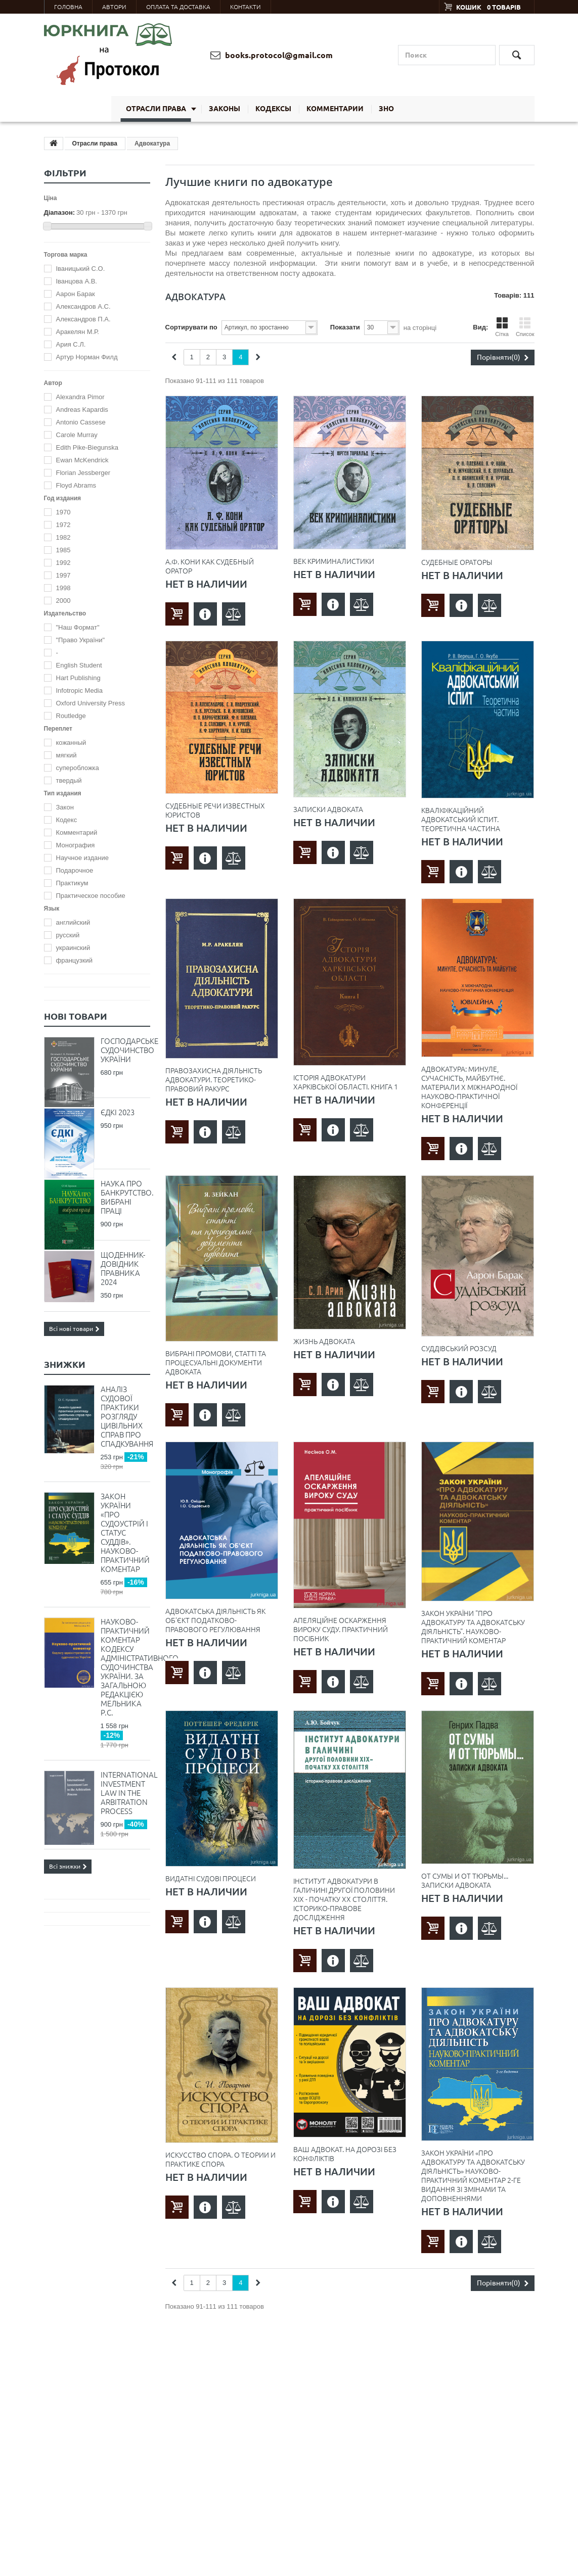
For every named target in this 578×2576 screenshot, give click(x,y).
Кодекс (66, 820)
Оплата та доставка (178, 7)
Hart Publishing (78, 678)
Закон (65, 807)
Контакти (245, 7)
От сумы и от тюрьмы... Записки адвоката (464, 1880)
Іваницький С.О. (80, 268)
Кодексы (273, 109)
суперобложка (77, 768)
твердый (69, 780)
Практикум (72, 883)
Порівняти (502, 357)
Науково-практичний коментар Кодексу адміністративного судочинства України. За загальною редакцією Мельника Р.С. (125, 1667)
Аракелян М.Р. (77, 332)
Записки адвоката (328, 809)
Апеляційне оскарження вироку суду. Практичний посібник (340, 1629)
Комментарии (335, 109)
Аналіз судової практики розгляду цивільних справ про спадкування (125, 1416)
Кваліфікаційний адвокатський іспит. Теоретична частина (460, 819)
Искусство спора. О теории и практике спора (220, 2159)
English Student (79, 665)
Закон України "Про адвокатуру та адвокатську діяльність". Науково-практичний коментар (473, 1627)
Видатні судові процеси (210, 1879)
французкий (74, 960)
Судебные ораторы (457, 562)
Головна (68, 7)
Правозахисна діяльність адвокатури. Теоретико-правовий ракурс (213, 1080)
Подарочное (75, 870)
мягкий (66, 755)
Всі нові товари (74, 1328)
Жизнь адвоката (324, 1342)
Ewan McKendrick (82, 460)
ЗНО (386, 109)
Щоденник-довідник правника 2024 (123, 1268)
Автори (114, 7)
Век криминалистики (333, 561)
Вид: (480, 327)
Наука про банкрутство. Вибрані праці (125, 1197)
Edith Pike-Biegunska (87, 447)
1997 (63, 575)
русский (68, 935)
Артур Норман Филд (87, 357)
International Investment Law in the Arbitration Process (125, 1793)
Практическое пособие (90, 895)
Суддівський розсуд (459, 1349)
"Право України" (80, 640)
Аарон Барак (75, 294)
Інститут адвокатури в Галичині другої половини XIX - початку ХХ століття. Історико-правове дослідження (344, 1899)
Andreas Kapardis (82, 409)
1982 (63, 537)
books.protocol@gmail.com (271, 55)
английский (73, 922)
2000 (63, 600)
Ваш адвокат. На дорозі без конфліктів (344, 2154)
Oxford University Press (90, 703)
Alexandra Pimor (80, 397)
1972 (63, 525)
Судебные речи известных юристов (215, 810)
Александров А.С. (83, 306)
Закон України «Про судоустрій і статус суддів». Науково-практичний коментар (125, 1532)
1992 (63, 562)
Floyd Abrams (76, 485)
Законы (224, 109)
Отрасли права (156, 109)
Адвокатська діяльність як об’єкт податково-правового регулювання (215, 1620)
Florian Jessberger (83, 472)
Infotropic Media (79, 690)
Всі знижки (67, 1866)
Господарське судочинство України (125, 1050)
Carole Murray (77, 435)
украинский (73, 947)
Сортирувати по (191, 327)
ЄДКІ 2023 (118, 1112)
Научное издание (82, 858)
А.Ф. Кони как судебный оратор (209, 566)
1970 (63, 512)
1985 (63, 550)
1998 (63, 588)
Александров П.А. (83, 319)
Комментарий (77, 832)
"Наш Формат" (78, 627)
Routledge (71, 716)
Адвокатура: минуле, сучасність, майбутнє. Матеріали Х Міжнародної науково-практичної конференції (469, 1087)
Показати (345, 327)
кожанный (71, 742)
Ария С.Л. (71, 344)
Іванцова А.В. (76, 281)
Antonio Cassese (81, 422)
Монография (75, 845)
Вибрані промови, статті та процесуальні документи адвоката (215, 1363)
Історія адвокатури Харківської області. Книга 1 (345, 1082)
